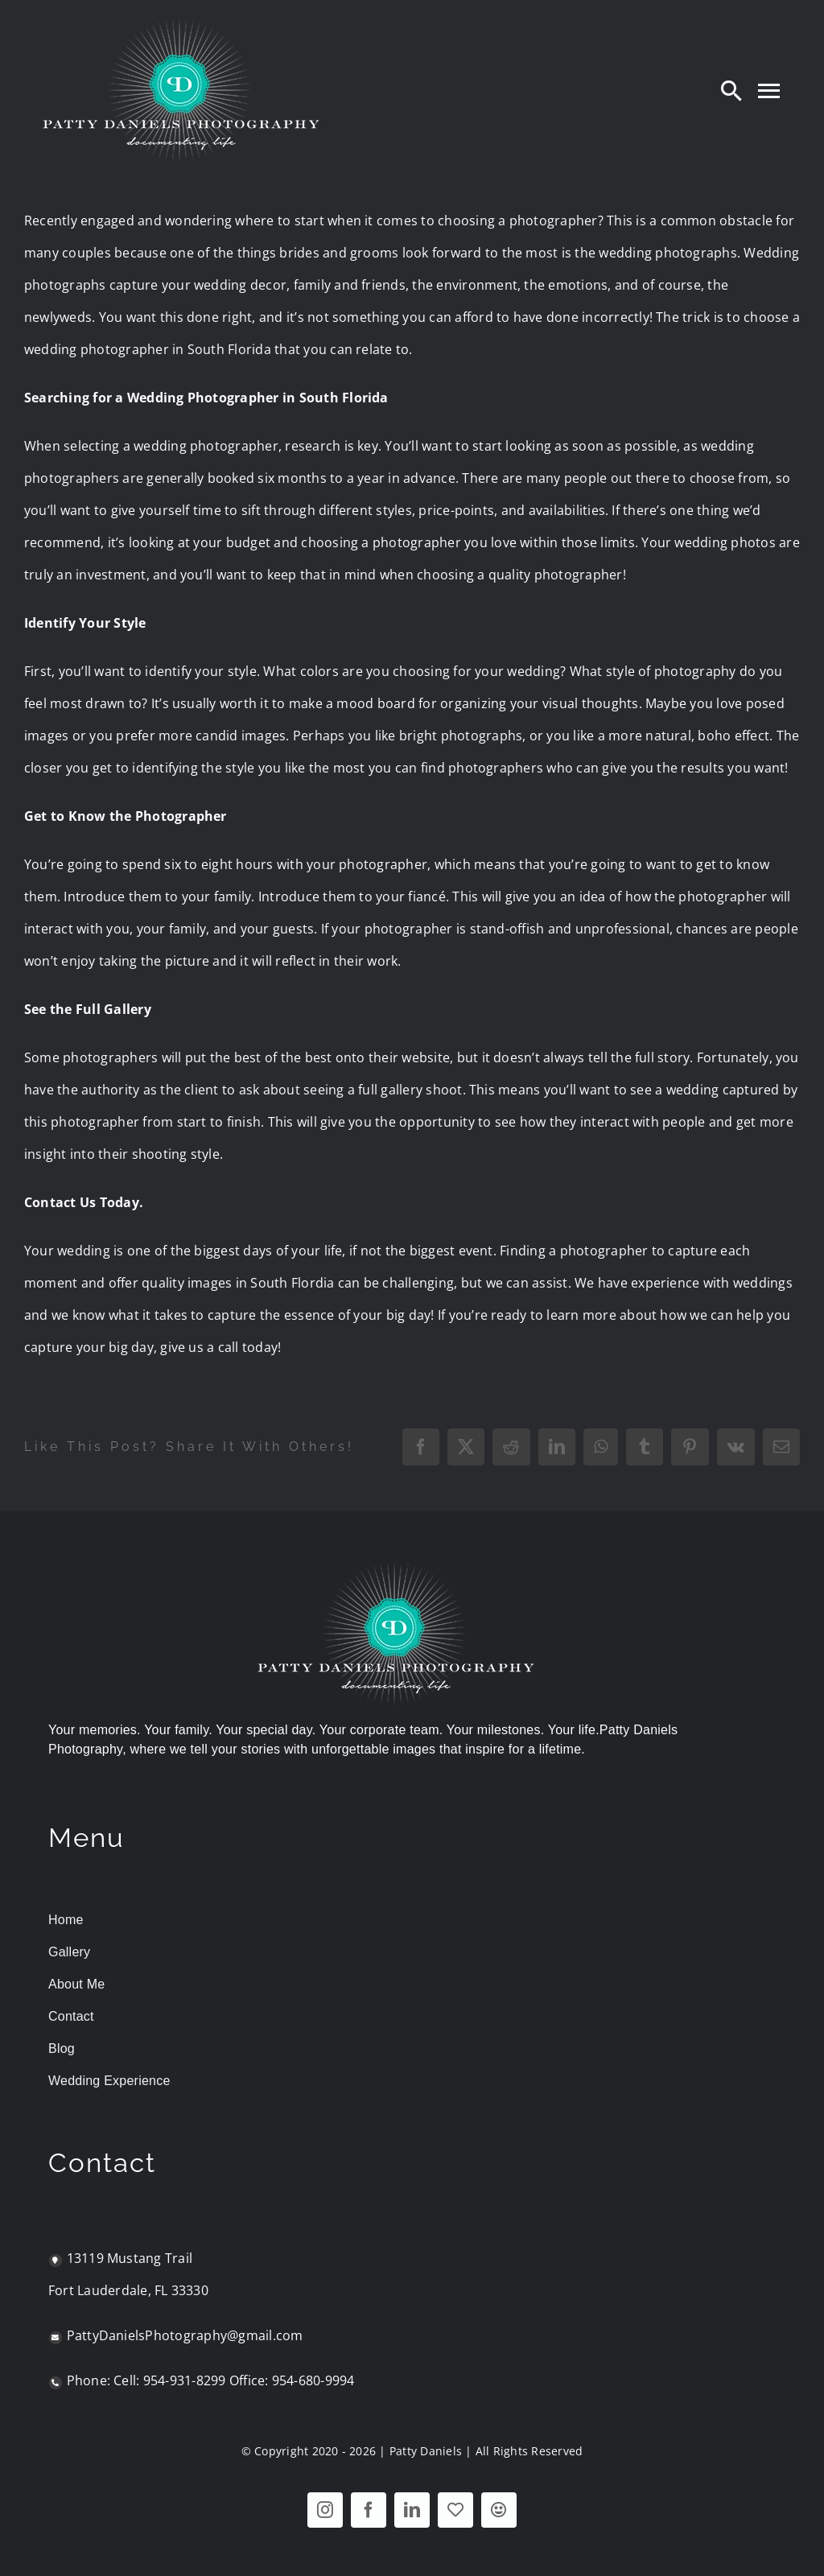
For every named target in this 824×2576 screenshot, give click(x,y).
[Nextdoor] (499, 2510)
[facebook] (368, 2510)
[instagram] (325, 2510)
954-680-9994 (313, 2380)
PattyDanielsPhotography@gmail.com (185, 2335)
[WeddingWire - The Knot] (455, 2510)
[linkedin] (412, 2510)
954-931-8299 (184, 2380)
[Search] (731, 90)
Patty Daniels (425, 2451)
